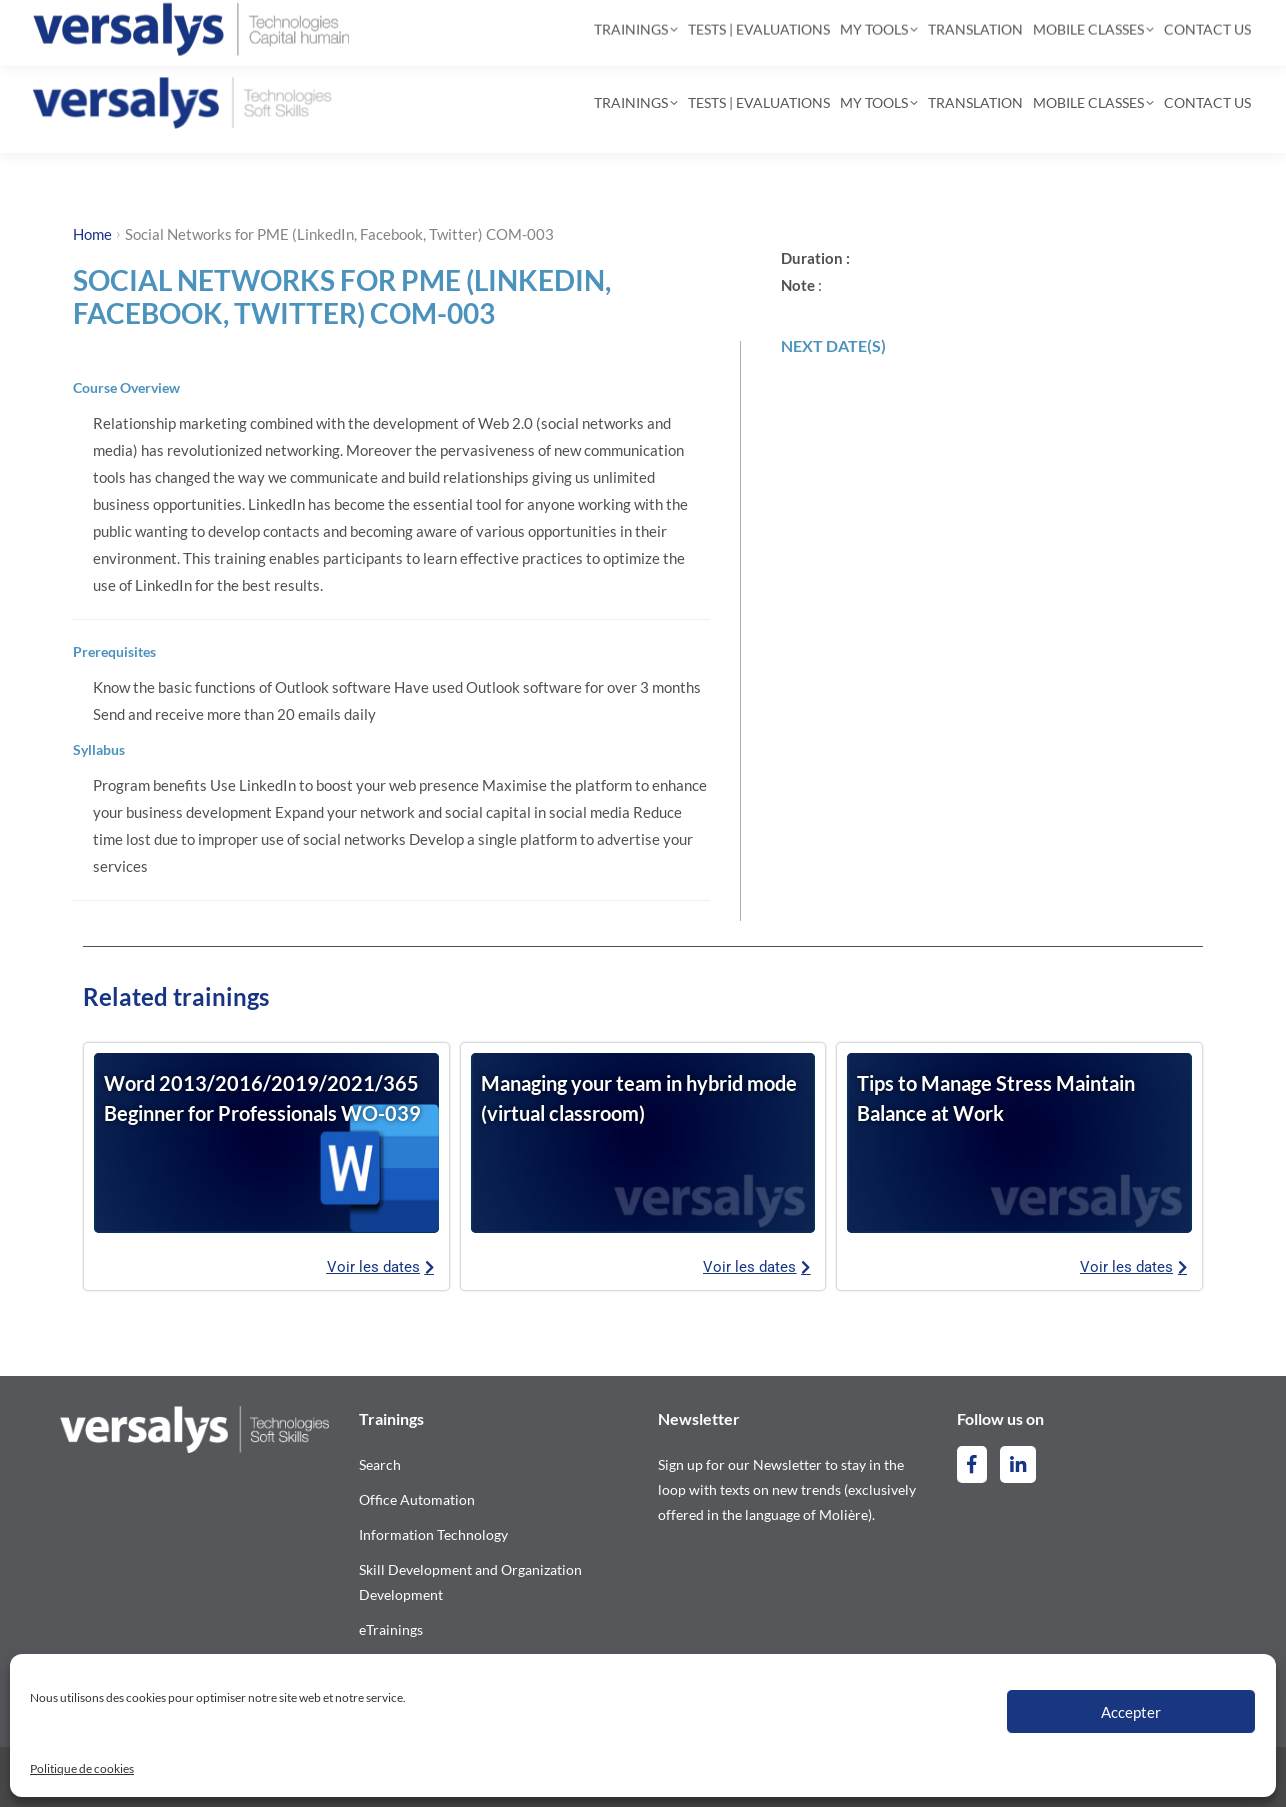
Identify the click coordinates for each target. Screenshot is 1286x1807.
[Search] (627, 26)
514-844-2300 (120, 25)
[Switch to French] (1203, 26)
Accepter (1131, 1712)
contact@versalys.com (300, 25)
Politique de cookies (82, 1768)
